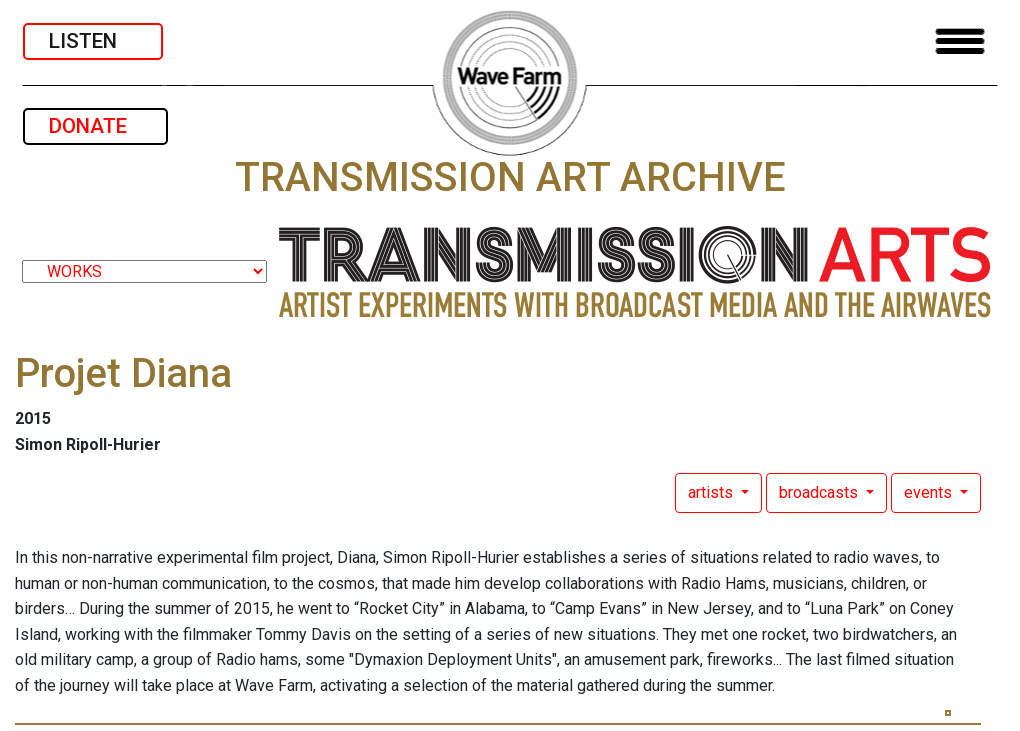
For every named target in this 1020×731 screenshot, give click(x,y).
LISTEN (93, 41)
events (930, 492)
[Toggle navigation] (960, 41)
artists (712, 492)
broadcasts (820, 492)
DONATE (95, 126)
